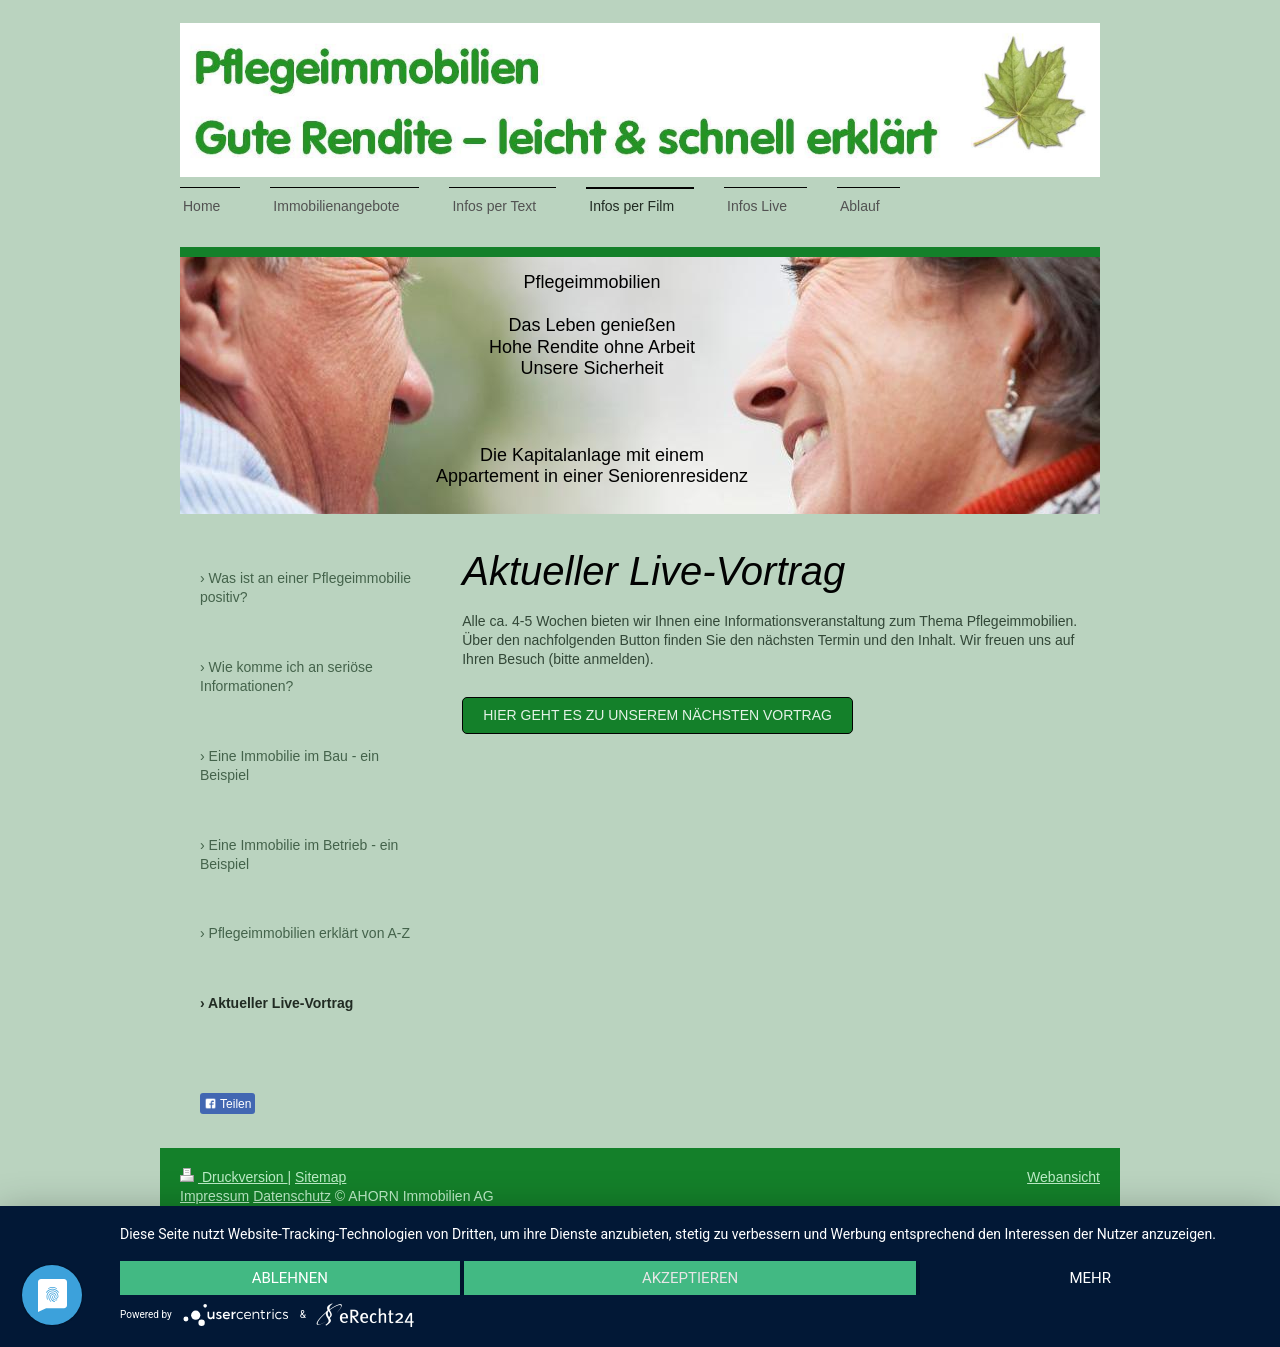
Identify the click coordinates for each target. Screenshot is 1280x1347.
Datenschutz (292, 1196)
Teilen (227, 1104)
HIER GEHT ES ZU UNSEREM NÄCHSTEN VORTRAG (657, 715)
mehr (1090, 1278)
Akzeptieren (690, 1278)
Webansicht (1063, 1177)
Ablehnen (290, 1278)
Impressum (214, 1196)
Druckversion (233, 1177)
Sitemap (320, 1177)
